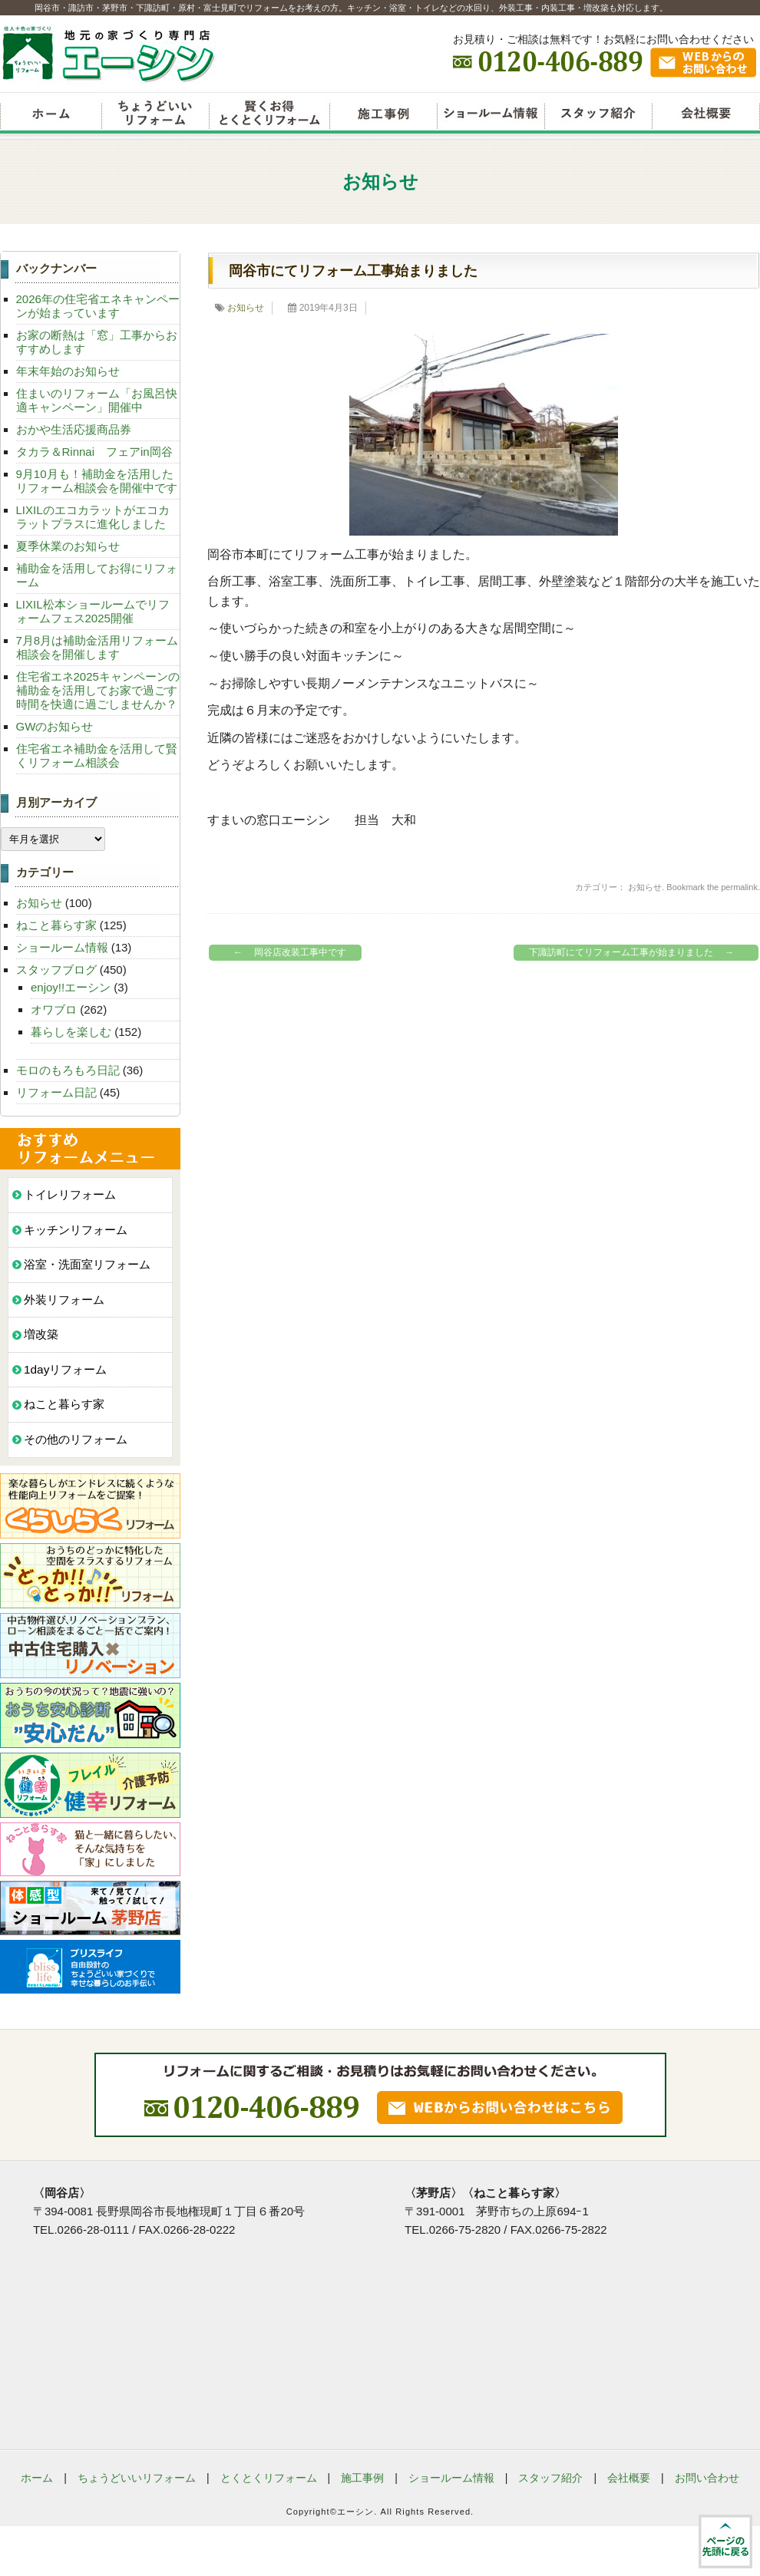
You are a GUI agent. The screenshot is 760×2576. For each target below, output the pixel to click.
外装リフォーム (64, 1299)
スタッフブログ (56, 969)
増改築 (41, 1334)
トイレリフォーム (70, 1194)
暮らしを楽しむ (71, 1031)
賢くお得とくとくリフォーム (269, 114)
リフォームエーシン (50, 114)
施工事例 (362, 2478)
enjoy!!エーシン (71, 987)
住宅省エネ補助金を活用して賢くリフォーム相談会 (96, 755)
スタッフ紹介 (598, 114)
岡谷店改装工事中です (286, 953)
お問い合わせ (707, 2478)
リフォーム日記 (56, 1092)
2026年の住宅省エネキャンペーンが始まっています (98, 305)
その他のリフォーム (75, 1439)
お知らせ (245, 307)
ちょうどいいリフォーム (155, 114)
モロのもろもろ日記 (68, 1070)
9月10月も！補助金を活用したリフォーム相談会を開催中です (96, 480)
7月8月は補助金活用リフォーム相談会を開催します (97, 647)
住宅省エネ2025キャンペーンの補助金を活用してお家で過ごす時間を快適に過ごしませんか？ (98, 690)
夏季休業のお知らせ (68, 545)
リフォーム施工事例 (383, 114)
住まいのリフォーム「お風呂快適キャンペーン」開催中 (96, 400)
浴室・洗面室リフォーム (87, 1264)
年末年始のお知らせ (68, 371)
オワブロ (54, 1009)
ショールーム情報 (490, 114)
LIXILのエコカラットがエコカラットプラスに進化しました (93, 516)
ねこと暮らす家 (56, 925)
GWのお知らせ (55, 726)
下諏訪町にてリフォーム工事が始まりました (635, 953)
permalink (739, 887)
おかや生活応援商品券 (73, 429)
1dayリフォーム (65, 1369)
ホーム (37, 2478)
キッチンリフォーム (75, 1229)
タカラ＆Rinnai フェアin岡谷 (94, 451)
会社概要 (706, 114)
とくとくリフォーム (268, 2478)
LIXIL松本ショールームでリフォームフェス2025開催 (93, 611)
